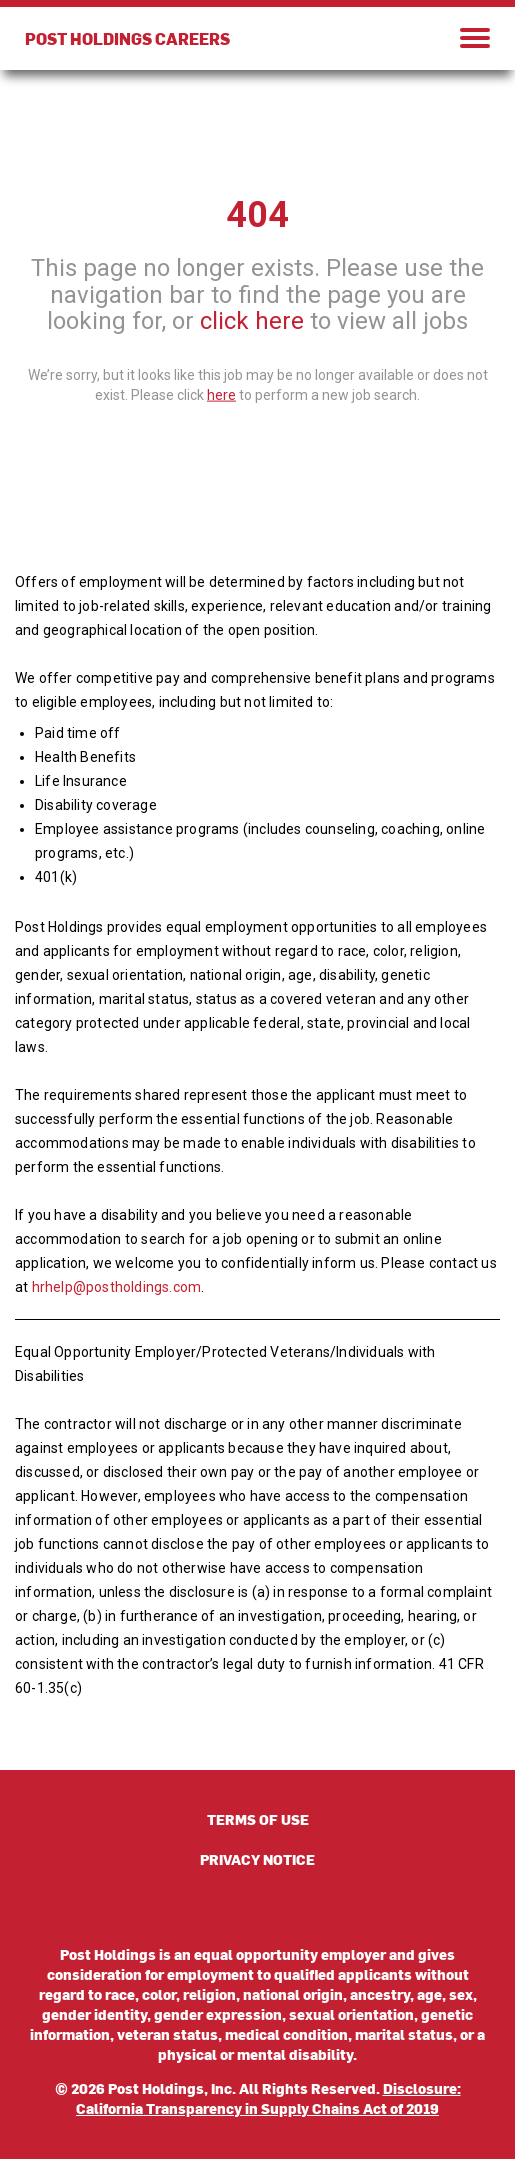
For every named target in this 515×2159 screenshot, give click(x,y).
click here (252, 321)
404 (257, 214)
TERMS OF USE (258, 1819)
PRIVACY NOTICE (257, 1859)
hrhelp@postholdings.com (117, 1287)
